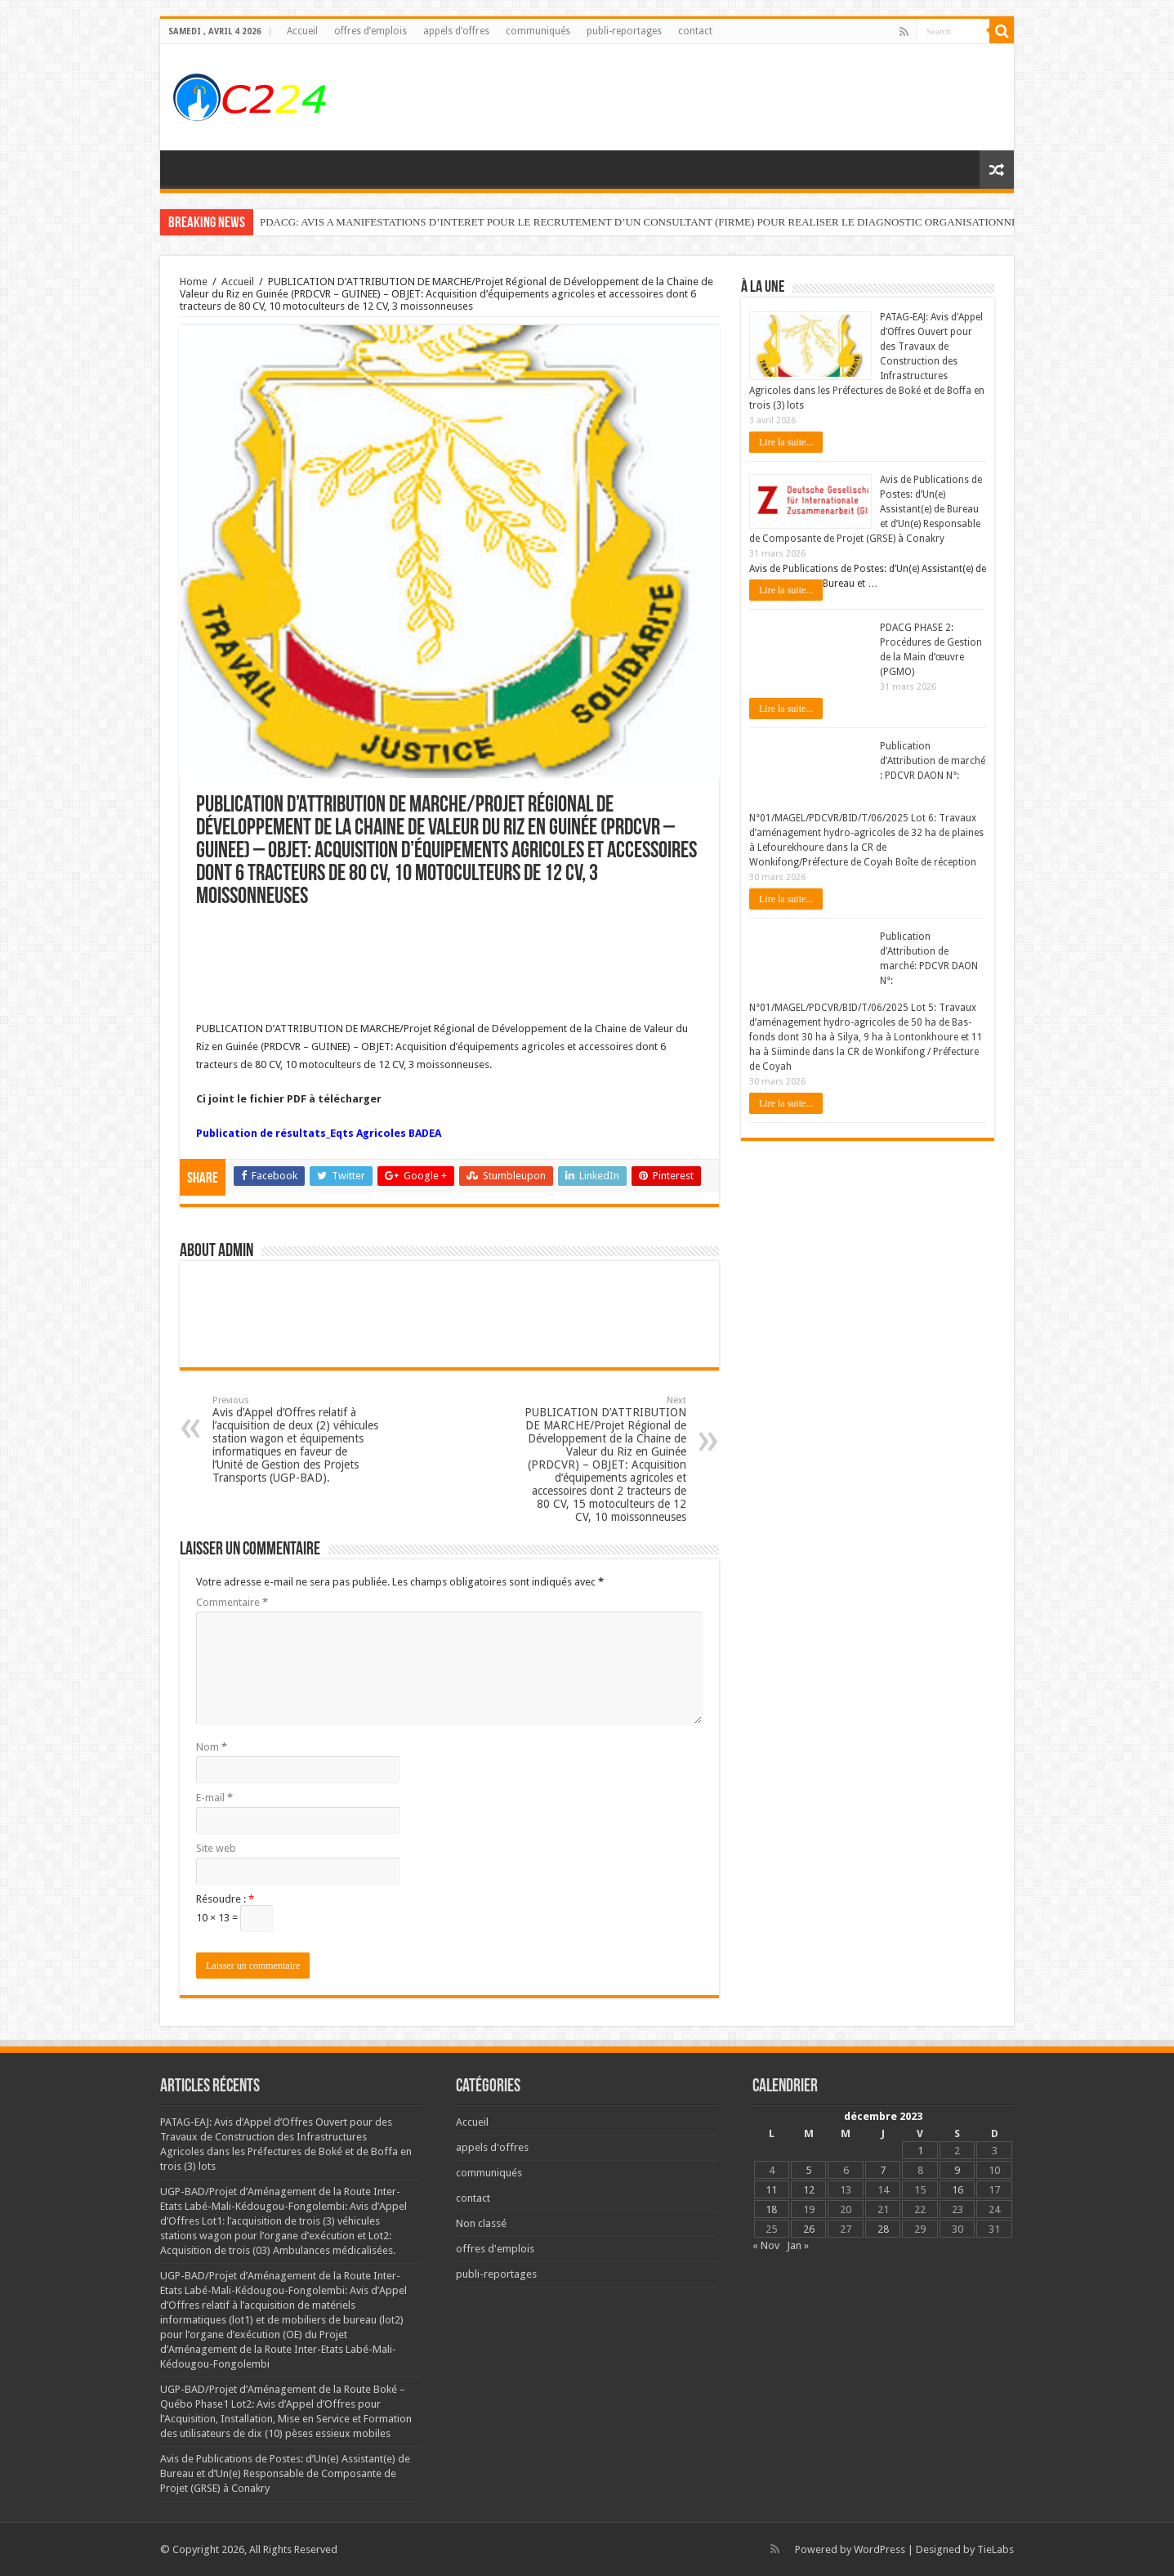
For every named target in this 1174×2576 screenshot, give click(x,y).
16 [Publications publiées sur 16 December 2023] (957, 2190)
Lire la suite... (786, 442)
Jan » (798, 2245)
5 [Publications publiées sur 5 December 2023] (808, 2170)
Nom (211, 1747)
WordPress (879, 2549)
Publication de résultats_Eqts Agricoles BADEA (318, 1133)
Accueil (302, 31)
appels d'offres (492, 2147)
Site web (216, 1848)
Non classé (481, 2223)
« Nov (765, 2245)
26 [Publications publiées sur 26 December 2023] (809, 2229)
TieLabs (995, 2549)
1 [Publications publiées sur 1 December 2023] (920, 2150)
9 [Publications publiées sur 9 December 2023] (957, 2170)
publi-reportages (624, 31)
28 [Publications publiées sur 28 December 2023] (883, 2229)
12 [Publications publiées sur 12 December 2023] (809, 2190)
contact (695, 31)
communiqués (538, 31)
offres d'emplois (495, 2249)
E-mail (214, 1797)
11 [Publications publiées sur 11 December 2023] (771, 2190)
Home (194, 281)
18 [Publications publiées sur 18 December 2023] (771, 2209)
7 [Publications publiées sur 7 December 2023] (883, 2170)
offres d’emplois (370, 31)
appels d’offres (456, 31)
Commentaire (232, 1602)
